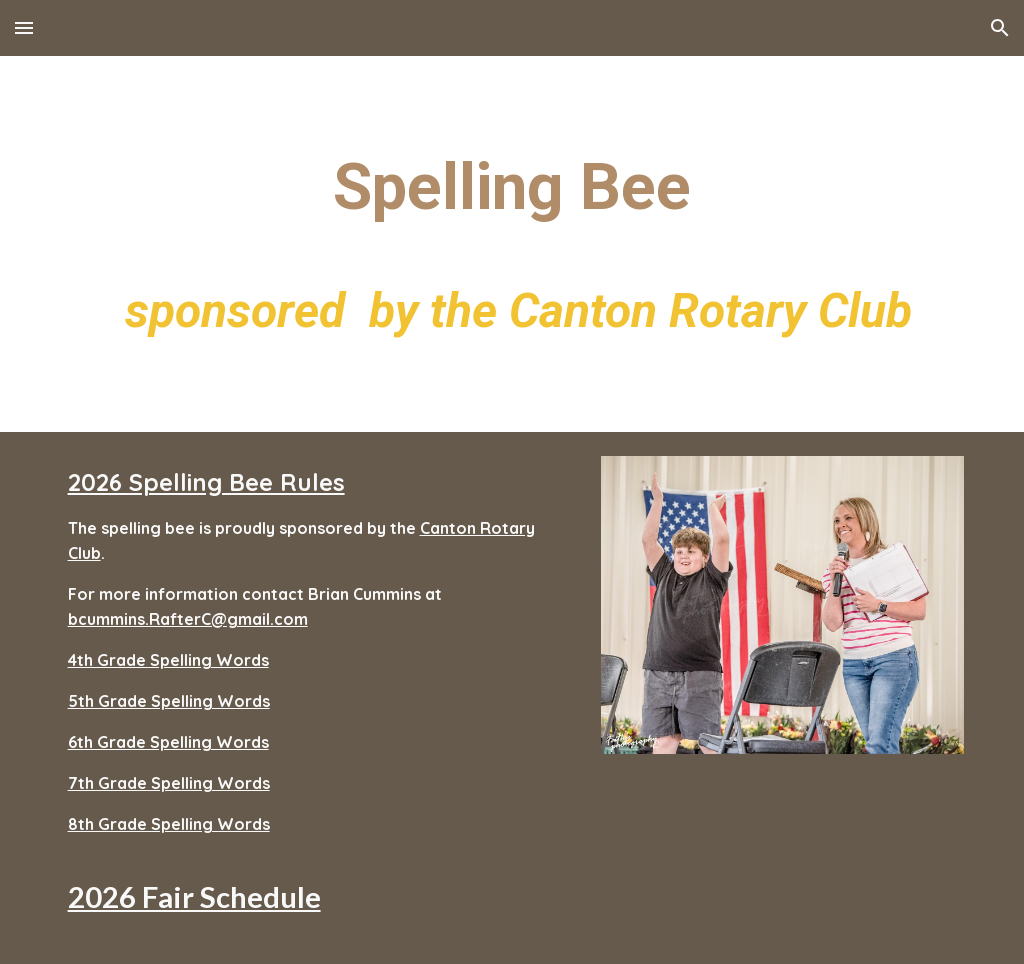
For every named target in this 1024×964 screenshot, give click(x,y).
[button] (24, 27)
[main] (512, 244)
